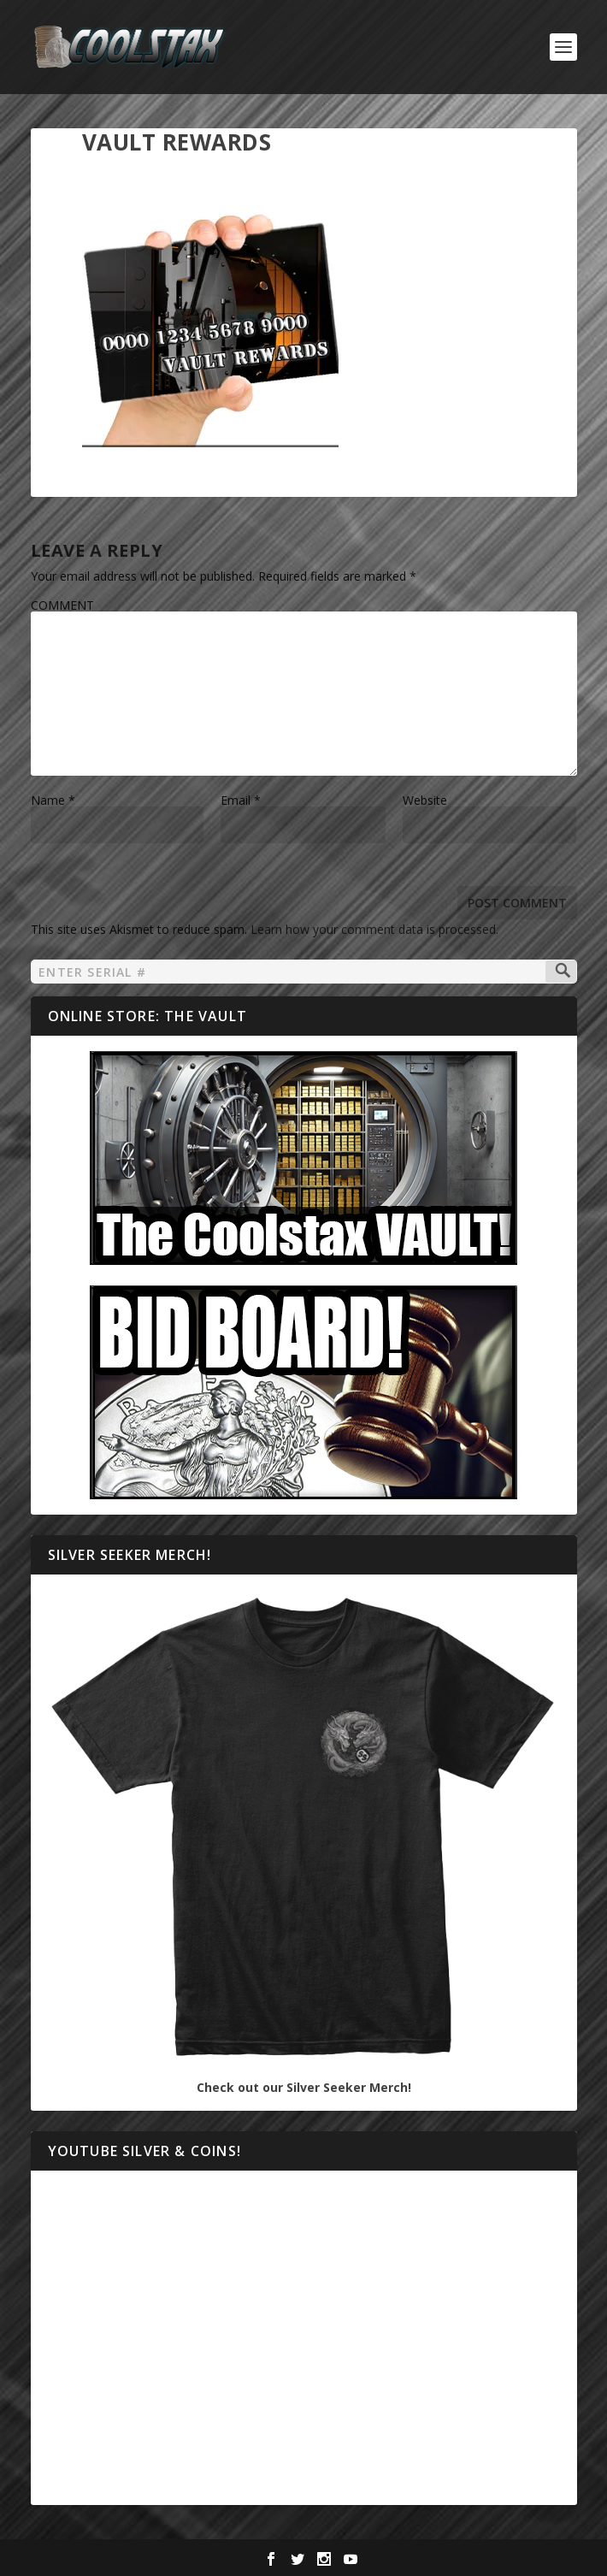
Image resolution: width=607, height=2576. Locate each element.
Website (425, 800)
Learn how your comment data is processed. (374, 929)
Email (241, 800)
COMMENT (62, 605)
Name (53, 800)
